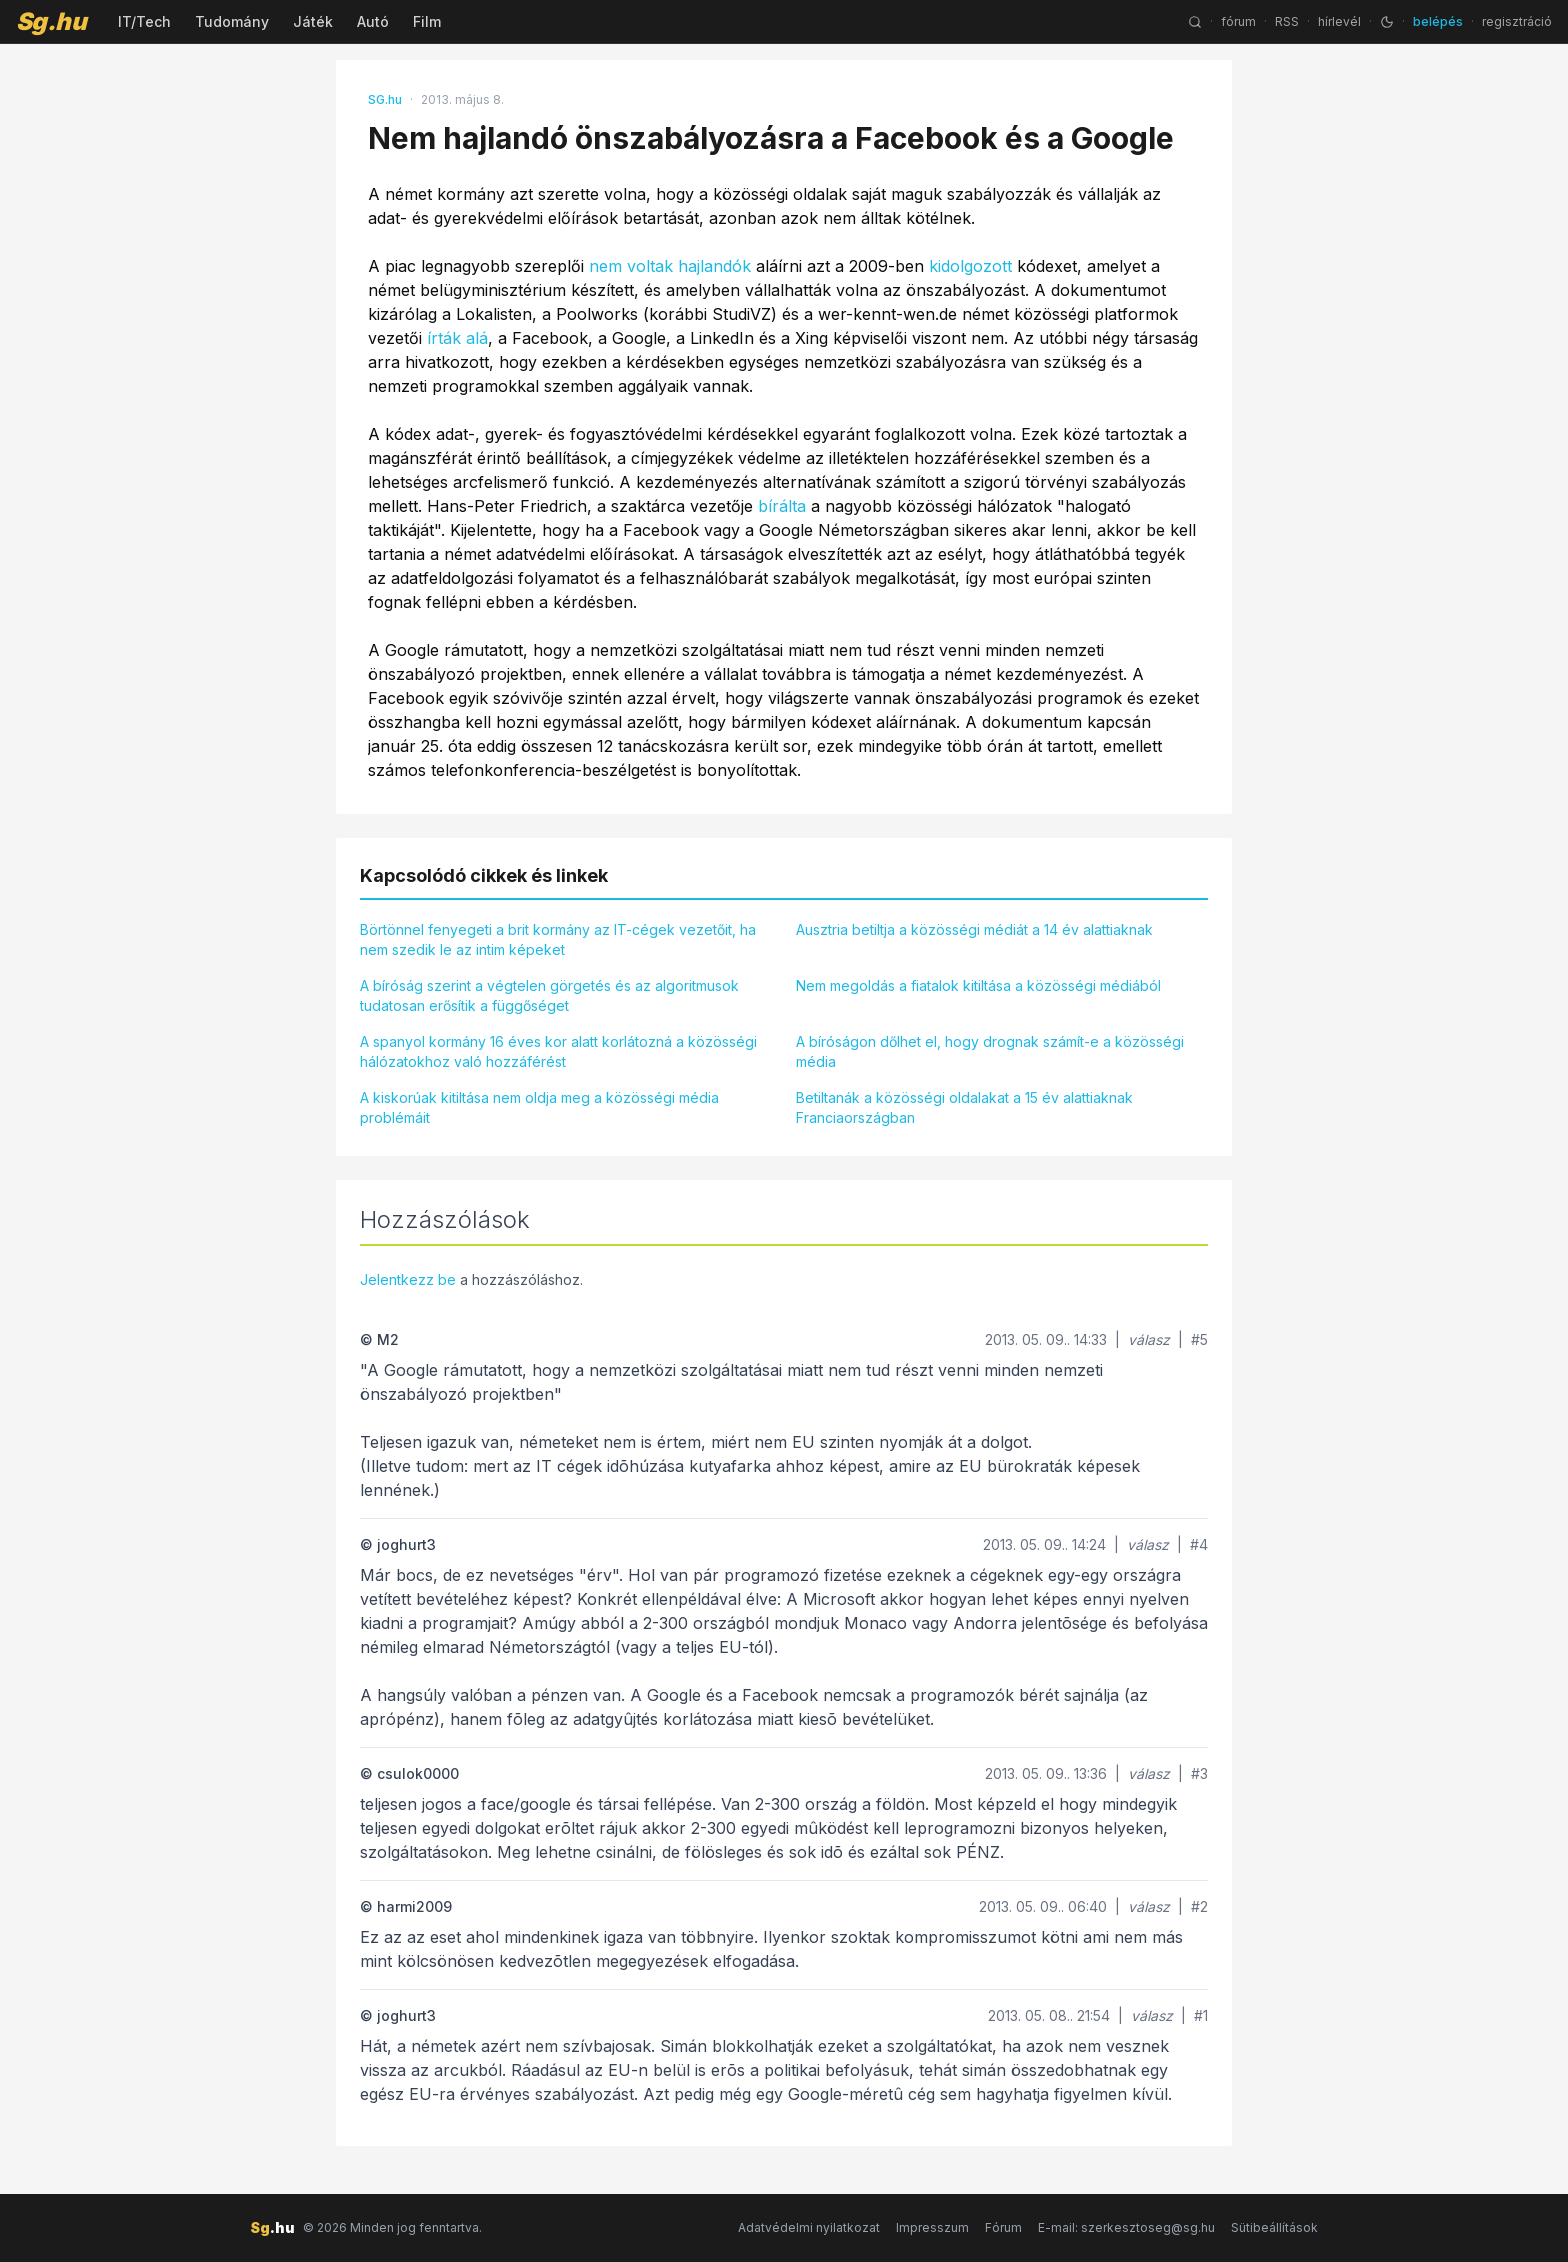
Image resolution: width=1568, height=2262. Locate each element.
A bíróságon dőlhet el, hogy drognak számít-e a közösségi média (990, 1051)
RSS (1287, 21)
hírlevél (1339, 21)
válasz (1149, 1339)
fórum (1238, 21)
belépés (1438, 21)
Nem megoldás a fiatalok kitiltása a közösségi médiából (978, 985)
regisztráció (1517, 21)
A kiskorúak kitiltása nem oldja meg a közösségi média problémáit (539, 1107)
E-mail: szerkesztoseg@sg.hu (1126, 2227)
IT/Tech (144, 21)
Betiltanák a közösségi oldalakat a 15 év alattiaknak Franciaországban (964, 1107)
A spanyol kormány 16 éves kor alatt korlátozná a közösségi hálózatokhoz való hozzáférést (558, 1051)
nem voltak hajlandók (670, 266)
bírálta (782, 506)
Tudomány (232, 21)
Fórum (1003, 2227)
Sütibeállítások (1274, 2227)
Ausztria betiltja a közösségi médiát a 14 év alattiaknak (974, 929)
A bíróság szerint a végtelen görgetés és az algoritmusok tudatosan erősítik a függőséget (549, 995)
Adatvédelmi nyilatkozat (809, 2227)
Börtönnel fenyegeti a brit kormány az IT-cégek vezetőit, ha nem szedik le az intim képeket (558, 939)
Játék (313, 21)
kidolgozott (970, 266)
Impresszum (932, 2227)
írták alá (457, 338)
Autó (373, 21)
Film (427, 21)
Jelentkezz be (408, 1279)
